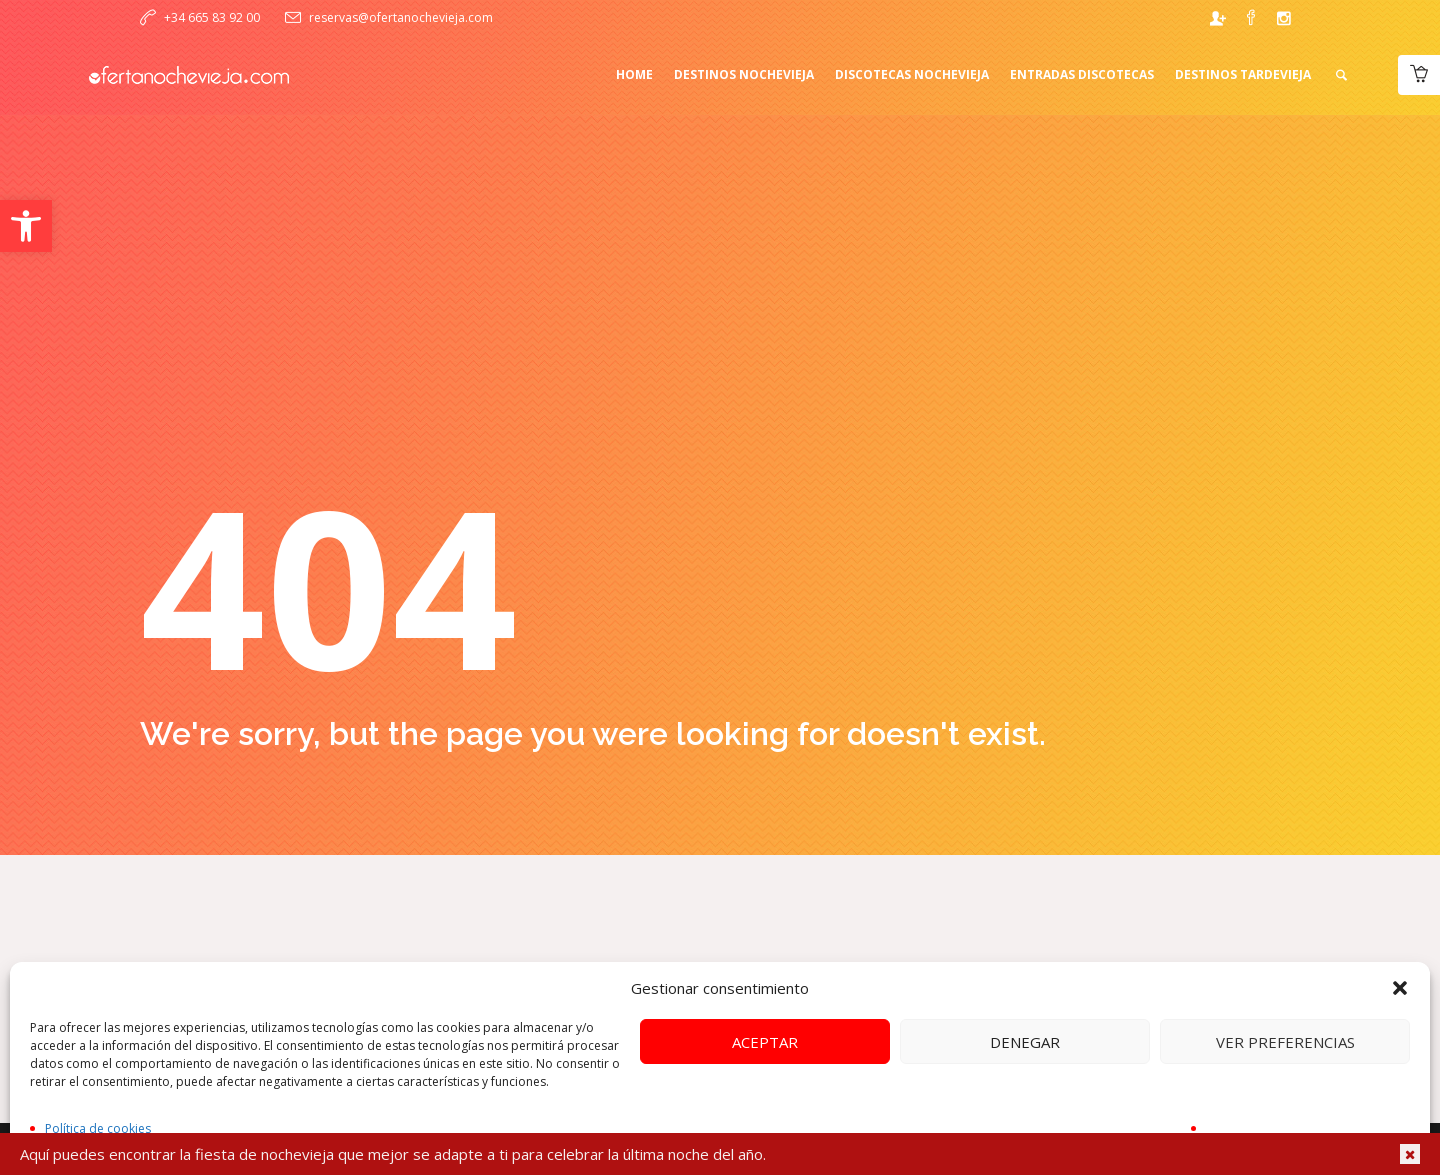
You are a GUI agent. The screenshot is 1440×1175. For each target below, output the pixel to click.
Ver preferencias (1285, 1042)
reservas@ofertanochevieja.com (401, 17)
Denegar (1025, 1042)
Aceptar (765, 1042)
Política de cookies (98, 1128)
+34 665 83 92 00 (212, 17)
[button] (26, 226)
